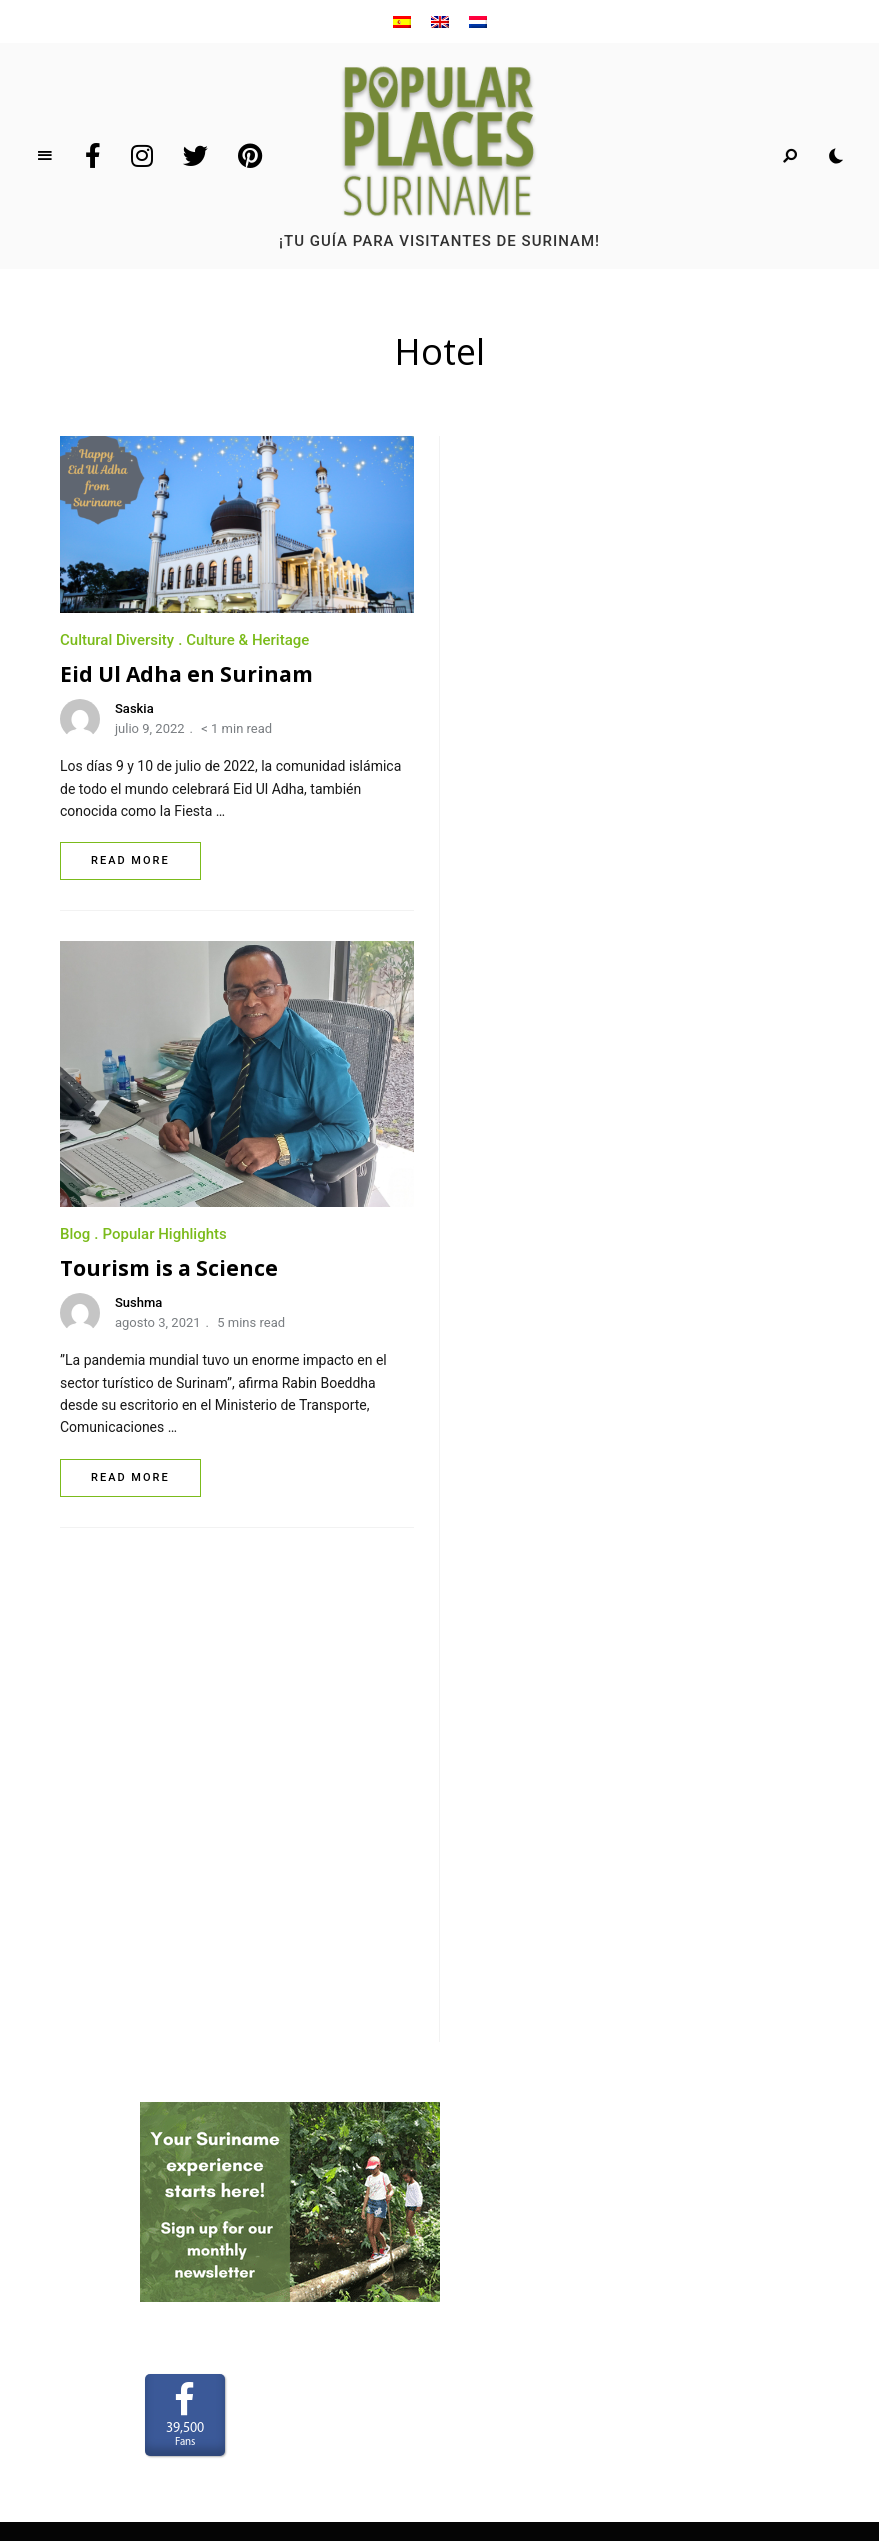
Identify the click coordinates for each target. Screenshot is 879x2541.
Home (439, 1969)
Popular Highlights (569, 729)
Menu (45, 156)
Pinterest (250, 156)
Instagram (142, 156)
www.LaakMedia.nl (472, 2408)
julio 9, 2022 (150, 728)
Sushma (543, 797)
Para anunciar (439, 2028)
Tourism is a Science (574, 763)
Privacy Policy (439, 2115)
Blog (480, 729)
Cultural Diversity (117, 640)
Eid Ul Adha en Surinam (186, 674)
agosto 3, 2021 (563, 818)
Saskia (134, 708)
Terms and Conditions (439, 2086)
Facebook (93, 156)
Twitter (195, 156)
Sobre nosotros (439, 1999)
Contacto (440, 2057)
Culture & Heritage (247, 640)
